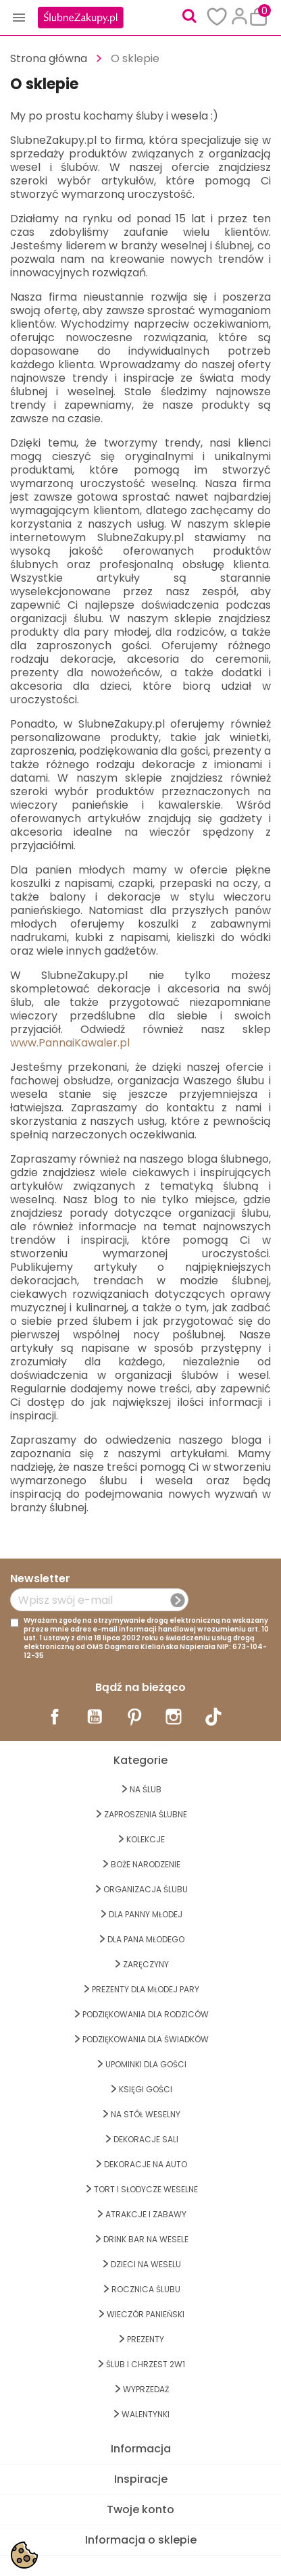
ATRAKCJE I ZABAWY (145, 2214)
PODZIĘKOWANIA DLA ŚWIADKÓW (145, 2039)
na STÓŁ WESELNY (145, 2114)
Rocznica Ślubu (145, 2289)
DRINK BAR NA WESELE (145, 2239)
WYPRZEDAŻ (146, 2389)
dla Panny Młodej (145, 1914)
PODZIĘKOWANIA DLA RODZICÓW (145, 2014)
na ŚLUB (145, 1789)
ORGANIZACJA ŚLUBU (145, 1889)
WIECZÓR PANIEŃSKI (145, 2314)
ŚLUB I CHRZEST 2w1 (145, 2364)
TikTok (213, 1716)
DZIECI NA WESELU (146, 2264)
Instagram (173, 1716)
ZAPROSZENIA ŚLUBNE (145, 1814)
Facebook (55, 1716)
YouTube (94, 1716)
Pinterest (134, 1716)
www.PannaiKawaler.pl (70, 1043)
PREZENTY (145, 2339)
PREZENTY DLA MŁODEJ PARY (145, 1989)
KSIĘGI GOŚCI (145, 2089)
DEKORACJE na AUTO (145, 2164)
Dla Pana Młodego (145, 1939)
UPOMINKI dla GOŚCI (145, 2064)
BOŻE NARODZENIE (145, 1864)
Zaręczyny (146, 1964)
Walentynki (146, 2414)
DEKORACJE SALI (145, 2139)
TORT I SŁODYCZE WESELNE (146, 2189)
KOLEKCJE (145, 1839)
